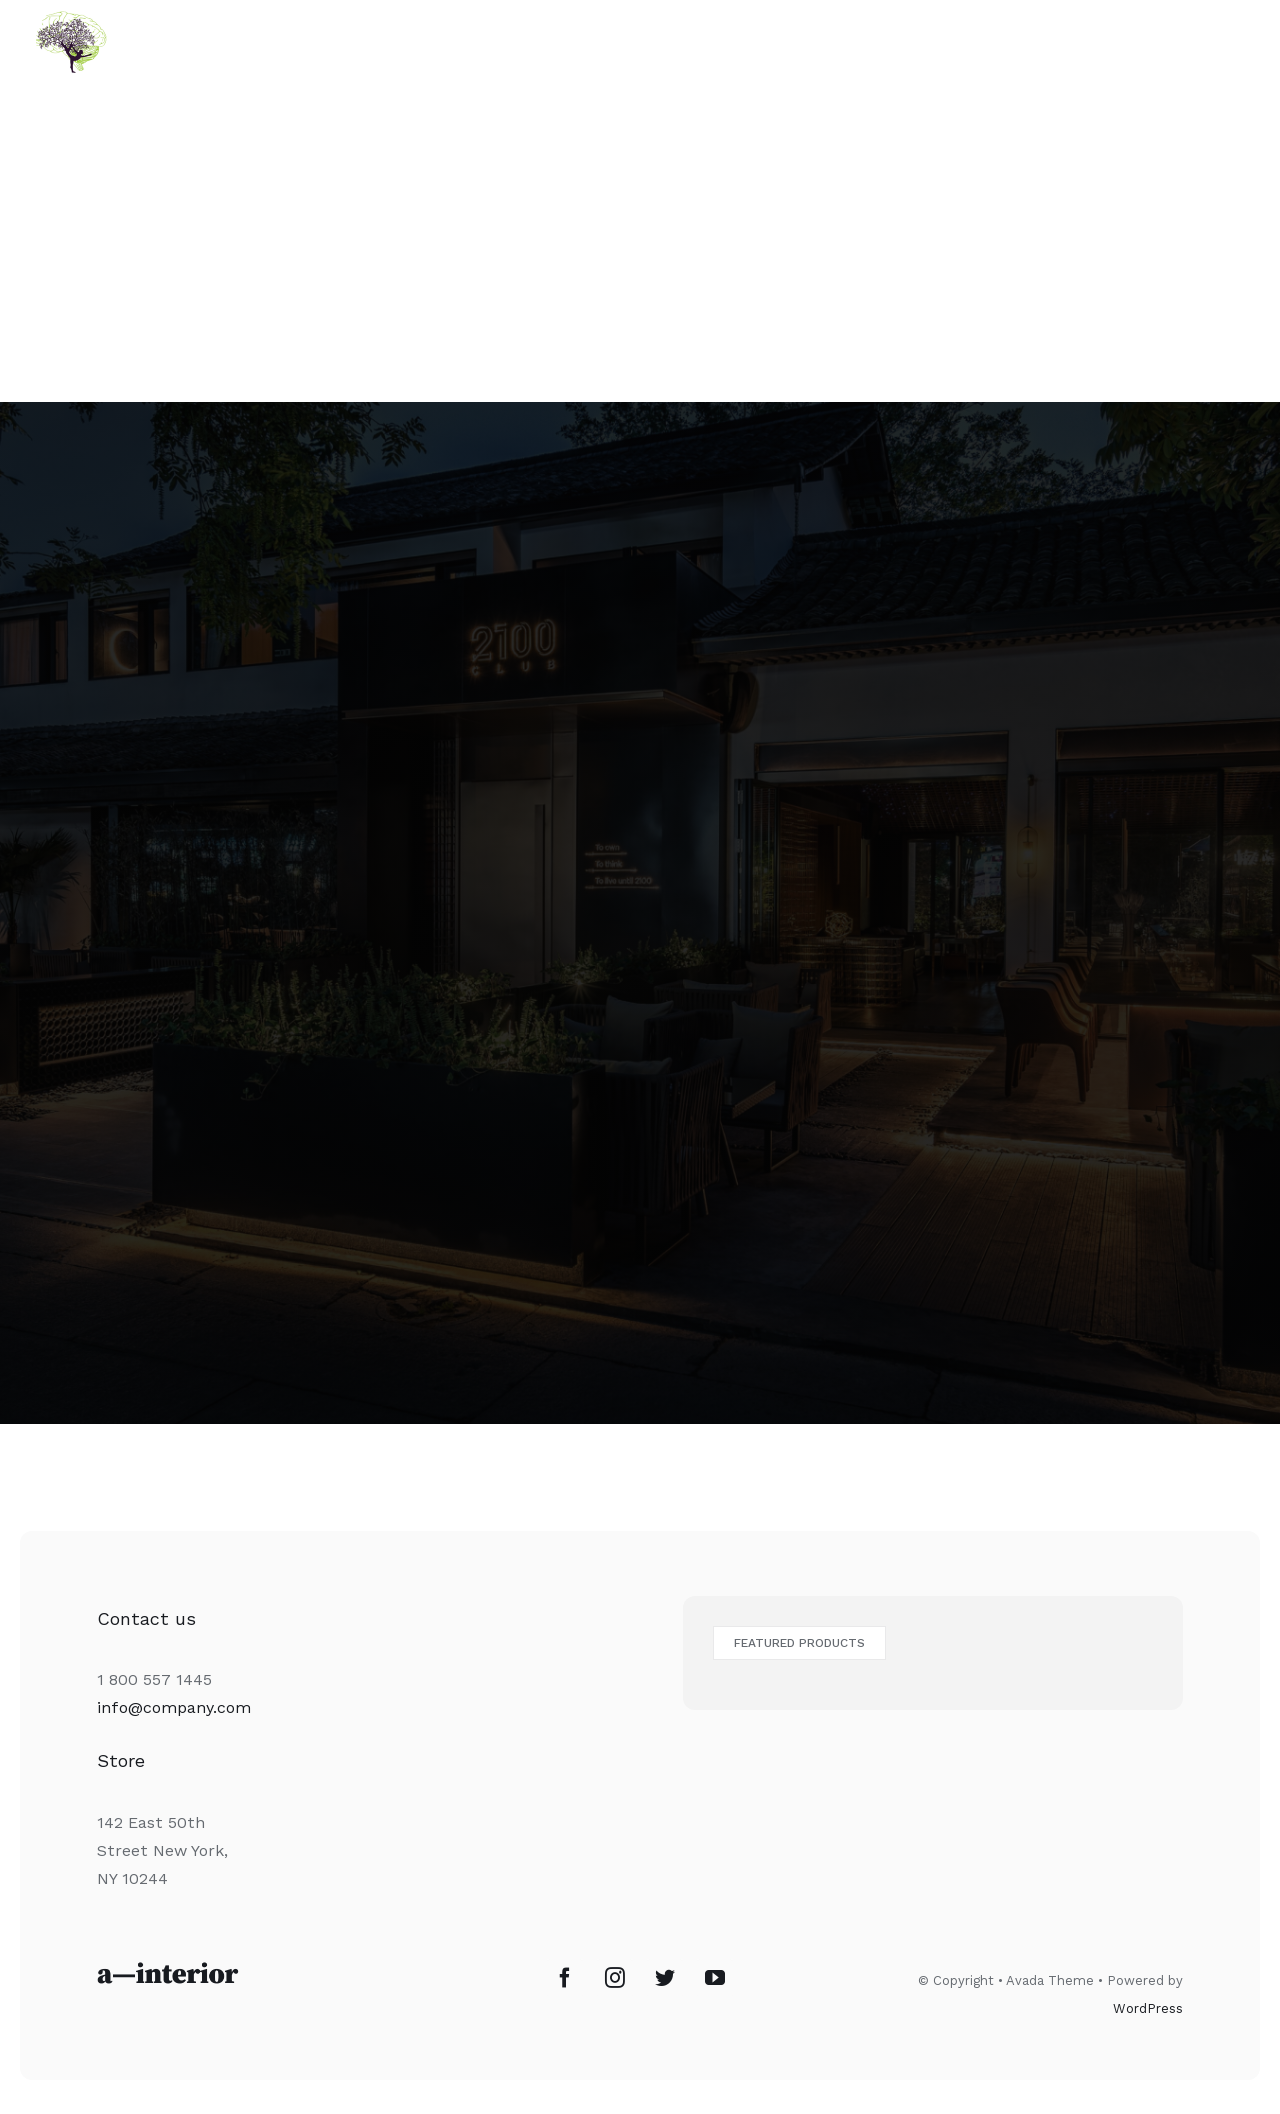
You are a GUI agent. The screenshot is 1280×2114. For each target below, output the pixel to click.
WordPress (1148, 2008)
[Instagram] (615, 1978)
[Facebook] (565, 1978)
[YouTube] (715, 1978)
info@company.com (174, 1707)
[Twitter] (665, 1978)
